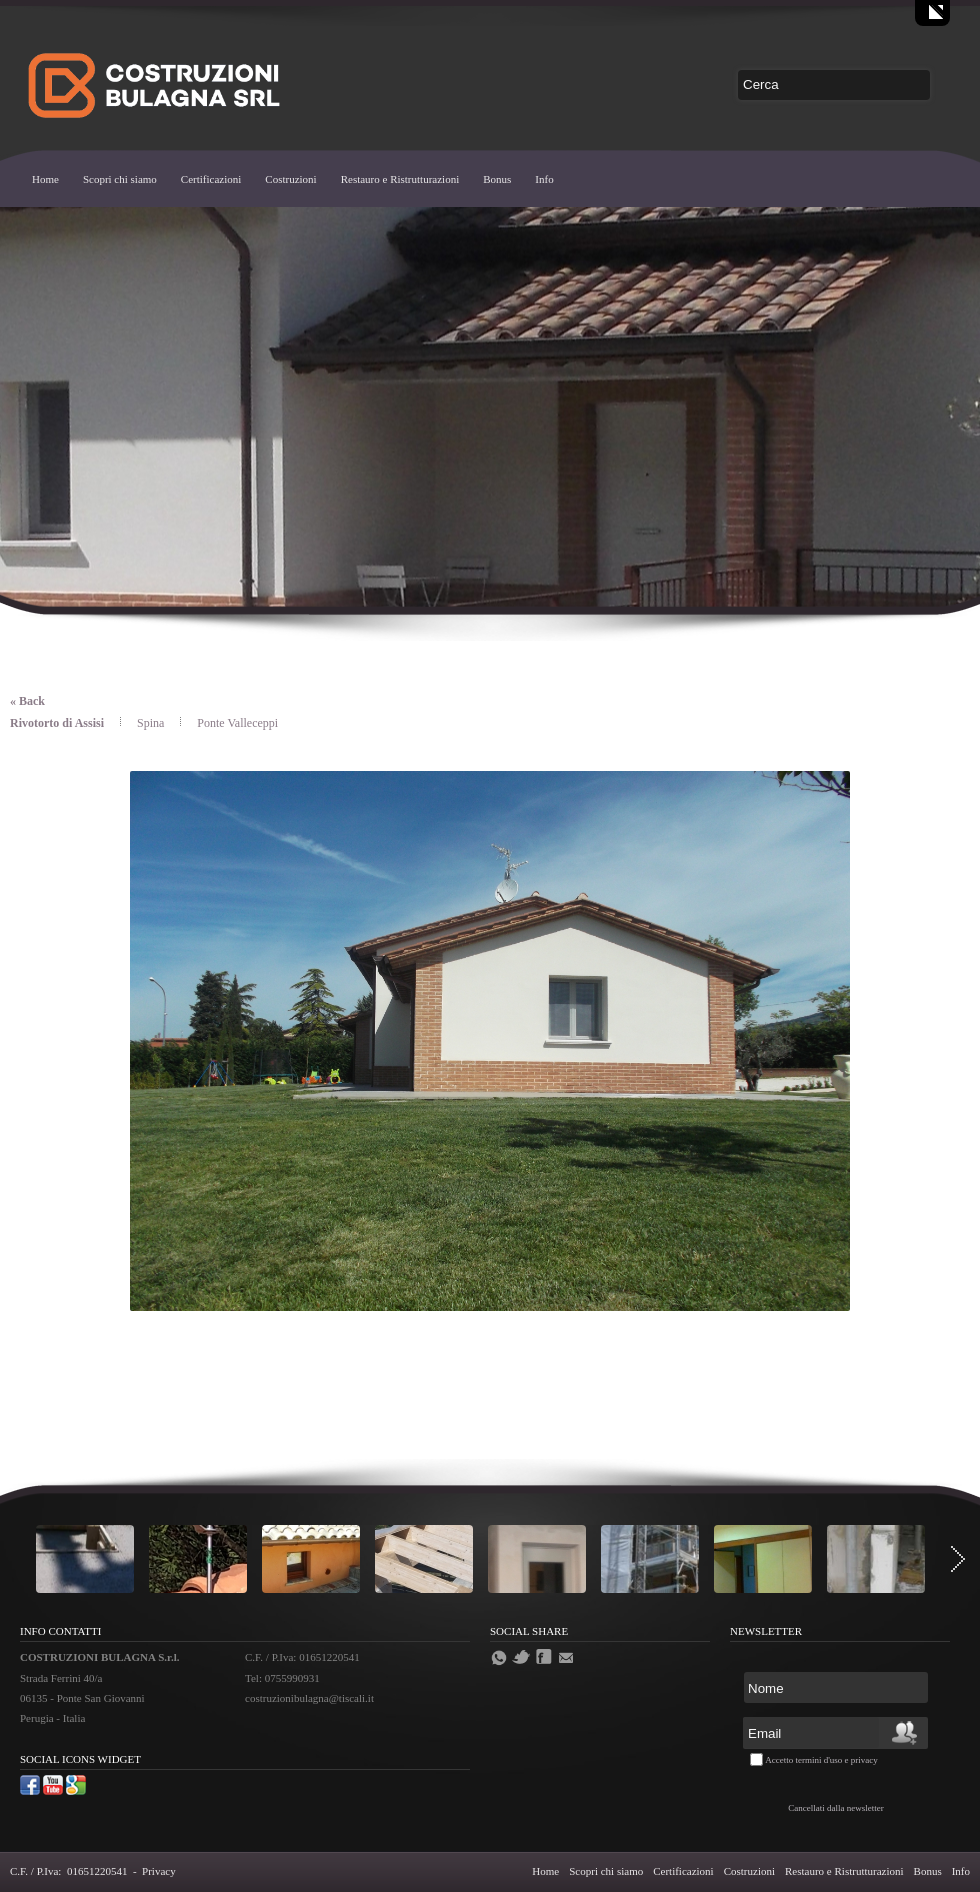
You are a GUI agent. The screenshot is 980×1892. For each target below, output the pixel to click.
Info (544, 179)
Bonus (497, 179)
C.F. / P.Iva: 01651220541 (68, 1871)
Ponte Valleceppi (237, 723)
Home (45, 179)
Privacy (159, 1871)
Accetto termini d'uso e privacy (821, 1760)
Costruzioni (290, 179)
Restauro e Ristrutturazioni (400, 179)
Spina (152, 723)
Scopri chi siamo (120, 179)
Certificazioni (211, 179)
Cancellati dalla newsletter (835, 1808)
